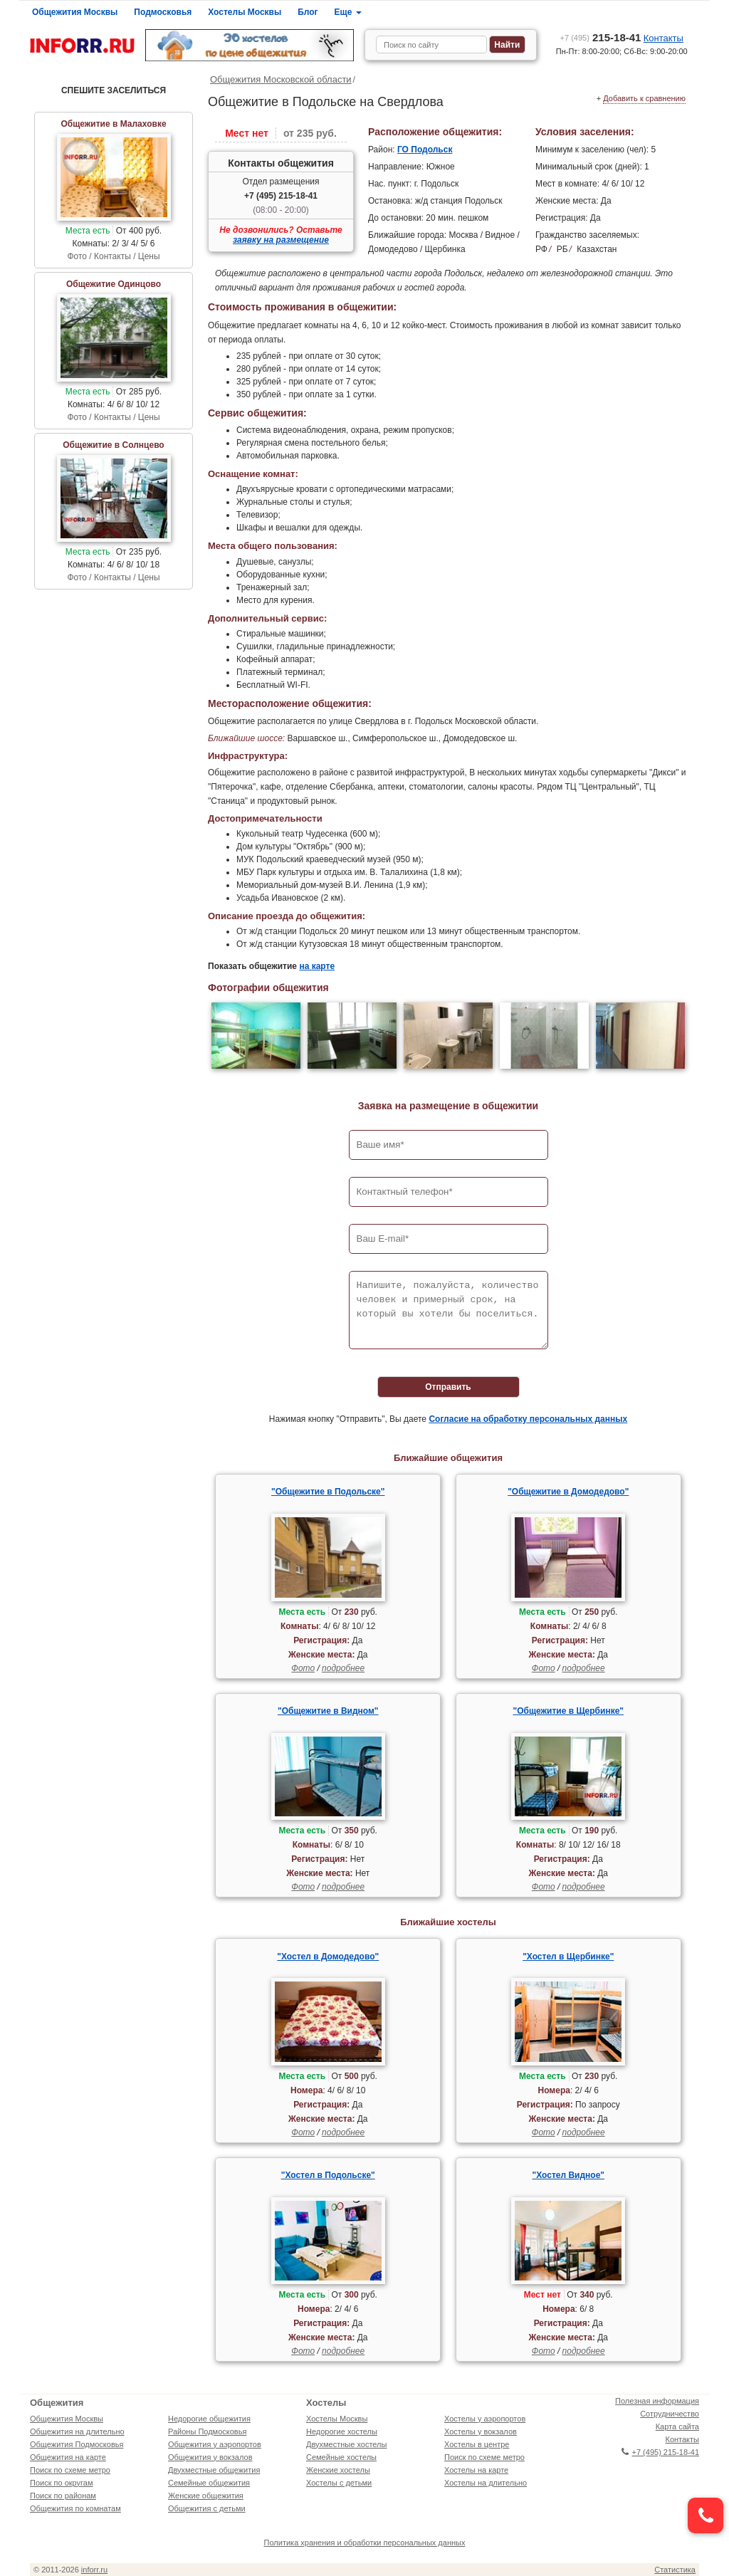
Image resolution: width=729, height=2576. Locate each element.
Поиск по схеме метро (70, 2470)
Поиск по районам (63, 2495)
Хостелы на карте (476, 2470)
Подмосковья (163, 12)
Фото (303, 1668)
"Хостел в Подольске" (328, 2175)
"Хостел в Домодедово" (328, 1957)
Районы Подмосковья (207, 2431)
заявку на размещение (281, 240)
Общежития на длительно (77, 2431)
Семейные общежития (209, 2482)
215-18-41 (600, 37)
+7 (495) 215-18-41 (281, 196)
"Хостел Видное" (569, 2175)
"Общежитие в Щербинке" (568, 1711)
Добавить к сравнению (644, 98)
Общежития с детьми (207, 2508)
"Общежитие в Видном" (328, 1711)
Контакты (663, 38)
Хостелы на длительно (485, 2482)
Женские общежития (205, 2495)
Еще (348, 12)
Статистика (675, 2569)
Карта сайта (677, 2426)
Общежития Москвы (74, 12)
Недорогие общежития (209, 2418)
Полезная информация (657, 2401)
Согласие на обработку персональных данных (528, 1419)
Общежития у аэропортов (214, 2444)
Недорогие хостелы (341, 2431)
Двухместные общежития (214, 2470)
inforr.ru (94, 2569)
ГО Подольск (424, 150)
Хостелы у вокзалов (480, 2431)
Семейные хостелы (341, 2457)
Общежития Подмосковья (76, 2444)
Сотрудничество (669, 2413)
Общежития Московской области (281, 79)
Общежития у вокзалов (210, 2457)
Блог (308, 12)
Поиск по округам (61, 2482)
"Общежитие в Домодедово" (568, 1492)
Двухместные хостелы (346, 2444)
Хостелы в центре (476, 2444)
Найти (507, 45)
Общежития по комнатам (75, 2508)
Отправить (448, 1387)
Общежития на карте (68, 2457)
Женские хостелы (338, 2470)
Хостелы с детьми (339, 2482)
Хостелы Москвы (244, 12)
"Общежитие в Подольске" (327, 1492)
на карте (317, 966)
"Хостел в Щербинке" (568, 1957)
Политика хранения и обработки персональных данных (365, 2542)
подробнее (343, 1668)
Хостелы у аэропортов (484, 2418)
